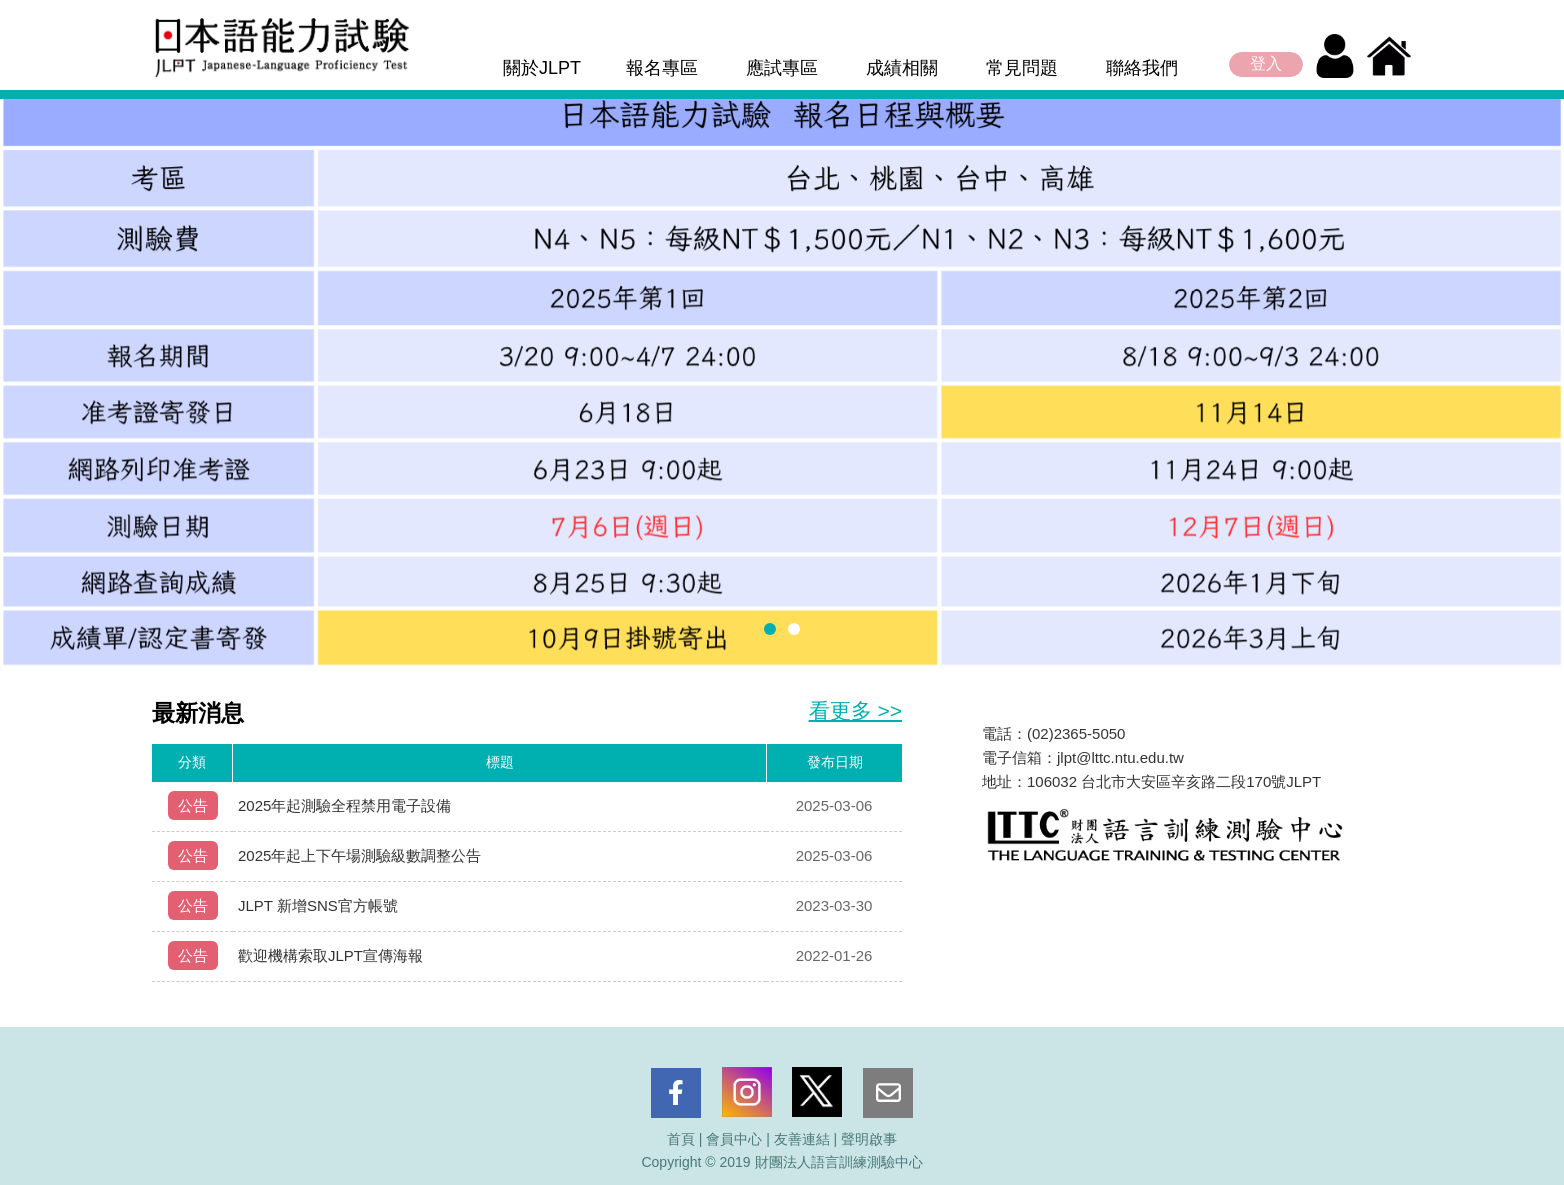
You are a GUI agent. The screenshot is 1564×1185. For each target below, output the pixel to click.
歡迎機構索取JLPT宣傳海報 (330, 955)
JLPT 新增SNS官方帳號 (318, 905)
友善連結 (802, 1139)
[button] (770, 629)
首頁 (681, 1139)
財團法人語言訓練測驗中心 (839, 1162)
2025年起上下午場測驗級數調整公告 (359, 855)
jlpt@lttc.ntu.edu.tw (1120, 757)
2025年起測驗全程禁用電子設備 (344, 805)
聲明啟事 (869, 1139)
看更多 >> (855, 710)
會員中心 (734, 1139)
